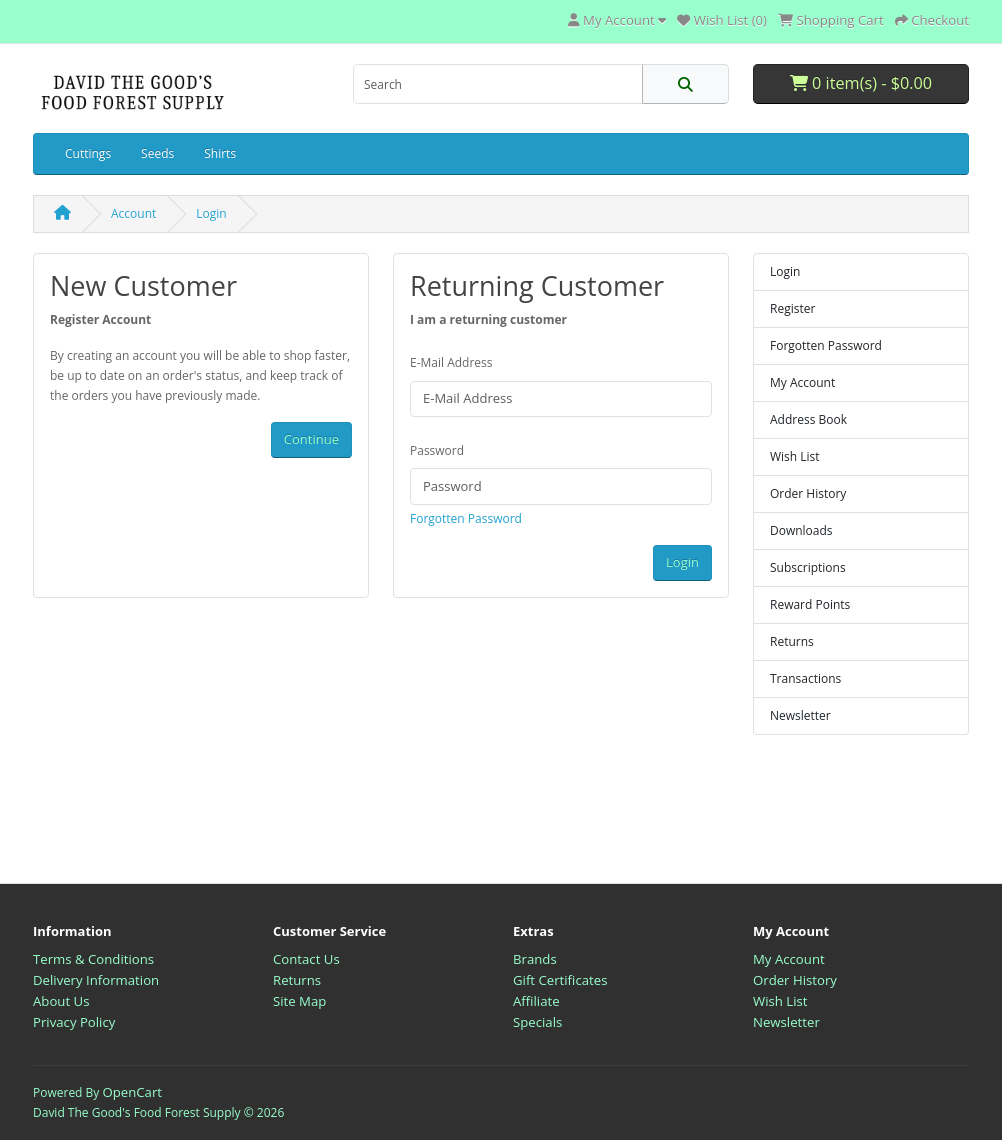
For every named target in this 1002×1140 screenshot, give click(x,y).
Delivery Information (96, 980)
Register (792, 308)
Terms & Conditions (93, 959)
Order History (808, 493)
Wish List (795, 456)
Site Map (299, 1001)
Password (437, 450)
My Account (802, 382)
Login (211, 213)
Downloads (801, 530)
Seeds (157, 153)
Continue (311, 439)
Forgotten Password (466, 518)
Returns (792, 641)
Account (133, 213)
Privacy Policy (74, 1022)
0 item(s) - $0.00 (861, 83)
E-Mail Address (451, 362)
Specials (537, 1022)
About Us (61, 1001)
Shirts (220, 153)
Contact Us (306, 959)
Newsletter (800, 715)
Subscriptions (808, 567)
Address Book (808, 419)
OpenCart (132, 1092)
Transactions (805, 678)
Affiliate (536, 1001)
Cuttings (88, 153)
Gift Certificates (560, 980)
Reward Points (810, 604)
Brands (535, 959)
